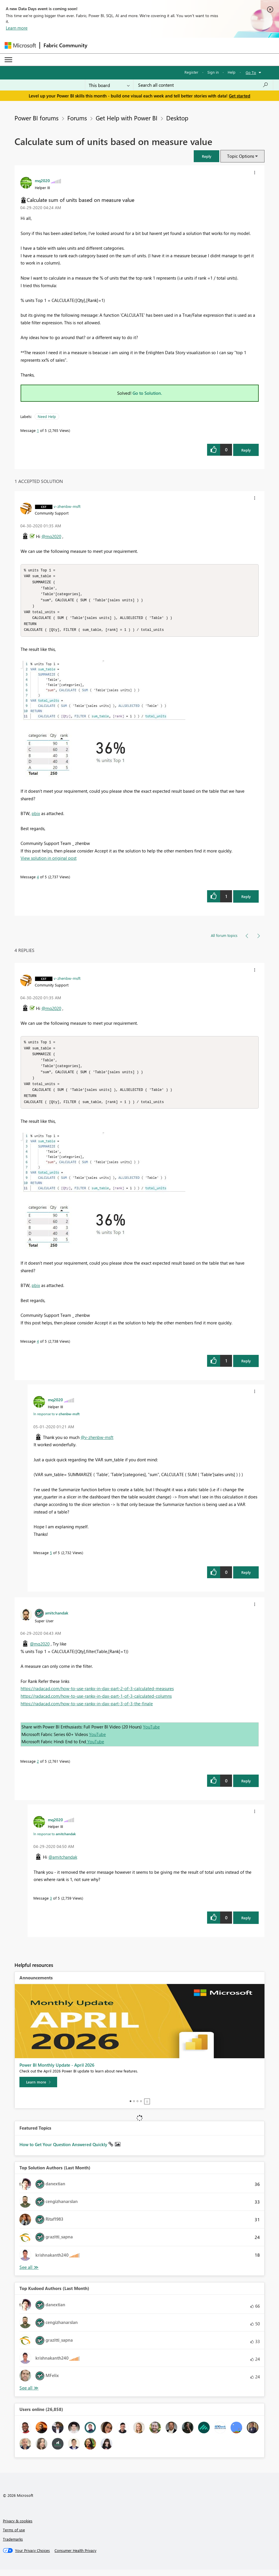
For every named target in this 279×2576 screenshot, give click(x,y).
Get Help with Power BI (126, 118)
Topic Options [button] (240, 156)
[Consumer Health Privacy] (75, 2557)
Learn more (17, 28)
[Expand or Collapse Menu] (8, 60)
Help (231, 72)
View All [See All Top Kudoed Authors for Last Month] (29, 2394)
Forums (77, 118)
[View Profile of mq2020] (42, 180)
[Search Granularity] (109, 84)
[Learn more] (38, 2088)
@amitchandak (62, 1863)
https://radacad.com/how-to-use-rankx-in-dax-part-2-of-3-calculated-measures (97, 1695)
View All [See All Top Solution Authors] (29, 2273)
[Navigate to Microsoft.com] (20, 45)
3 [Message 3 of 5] (51, 1904)
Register (191, 72)
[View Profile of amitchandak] (56, 1619)
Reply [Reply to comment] (246, 899)
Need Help (47, 416)
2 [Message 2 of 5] (38, 1767)
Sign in (213, 72)
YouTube (151, 1733)
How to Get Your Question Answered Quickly (63, 2151)
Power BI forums (37, 118)
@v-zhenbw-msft (97, 1444)
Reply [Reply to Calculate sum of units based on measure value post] (246, 450)
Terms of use (14, 2536)
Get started (239, 96)
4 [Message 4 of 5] (38, 879)
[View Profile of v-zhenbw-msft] (67, 506)
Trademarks (13, 2545)
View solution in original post (49, 861)
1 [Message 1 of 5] (38, 430)
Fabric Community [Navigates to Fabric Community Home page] (65, 45)
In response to (56, 1420)
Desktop (177, 118)
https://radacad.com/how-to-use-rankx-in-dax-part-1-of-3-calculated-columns (96, 1702)
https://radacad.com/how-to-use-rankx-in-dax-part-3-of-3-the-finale (87, 1710)
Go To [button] (251, 72)
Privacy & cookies (17, 2527)
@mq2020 (51, 536)
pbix (36, 816)
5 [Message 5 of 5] (51, 1558)
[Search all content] (203, 84)
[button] (206, 156)
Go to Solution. (147, 393)
